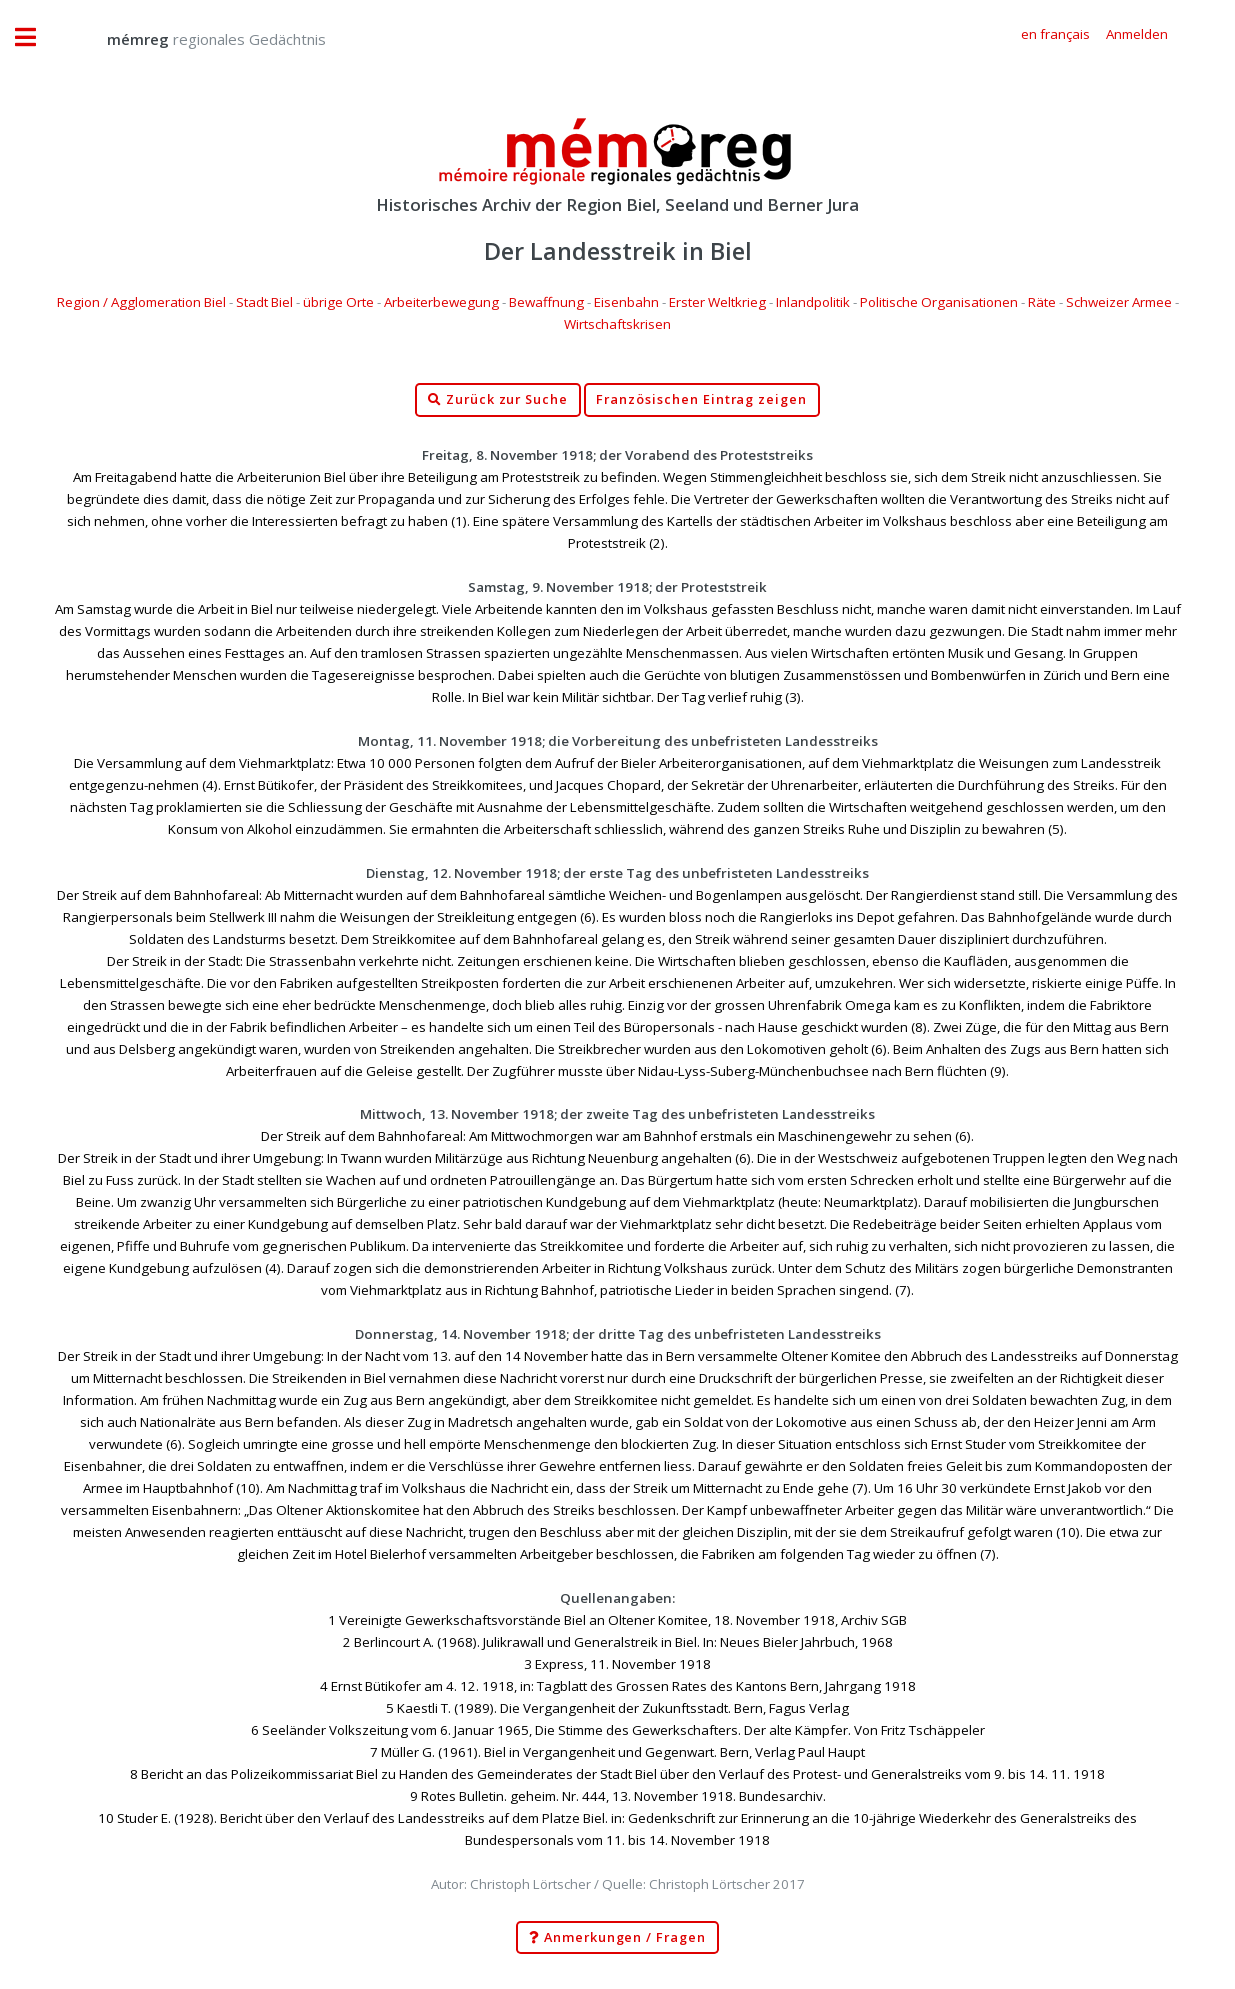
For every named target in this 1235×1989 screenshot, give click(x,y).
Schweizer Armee (1119, 302)
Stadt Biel (264, 302)
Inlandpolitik (813, 302)
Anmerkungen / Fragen (617, 1938)
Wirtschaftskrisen (617, 324)
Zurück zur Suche (498, 400)
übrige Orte (338, 302)
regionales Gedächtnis (196, 39)
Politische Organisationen (939, 302)
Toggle (36, 37)
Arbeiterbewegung (441, 302)
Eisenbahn (626, 302)
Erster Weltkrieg (717, 302)
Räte (1042, 302)
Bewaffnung (546, 302)
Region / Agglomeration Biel (141, 302)
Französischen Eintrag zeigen (701, 399)
